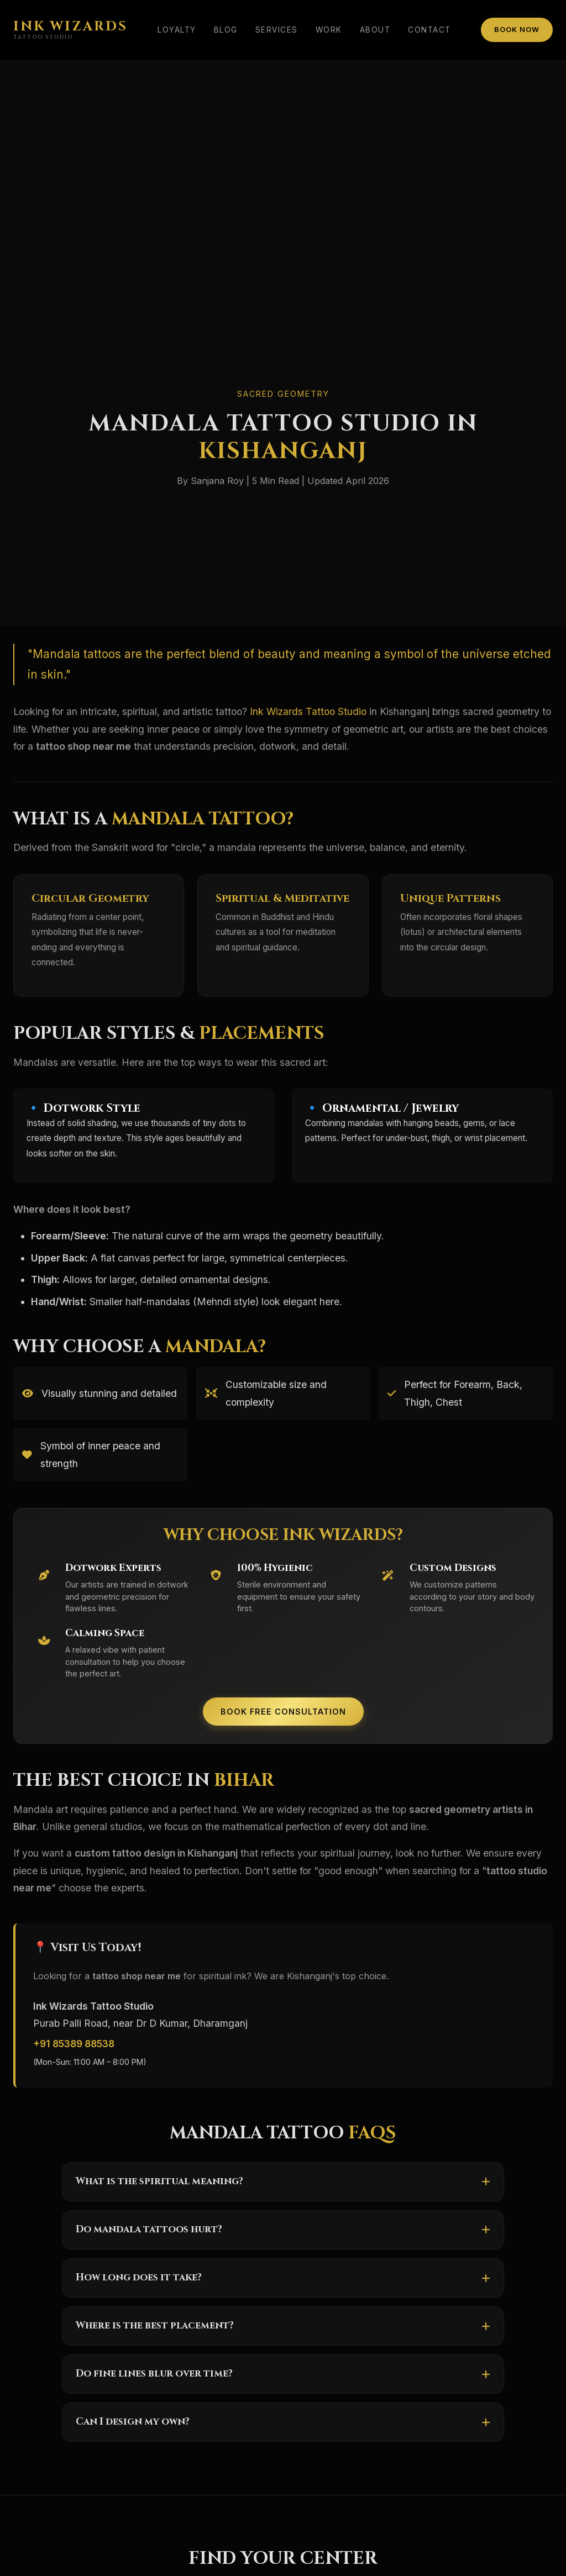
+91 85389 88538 (73, 2043)
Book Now (516, 29)
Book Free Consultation (283, 1711)
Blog (226, 29)
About (375, 29)
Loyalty (177, 29)
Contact (429, 29)
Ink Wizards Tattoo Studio (308, 711)
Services (276, 29)
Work (329, 29)
